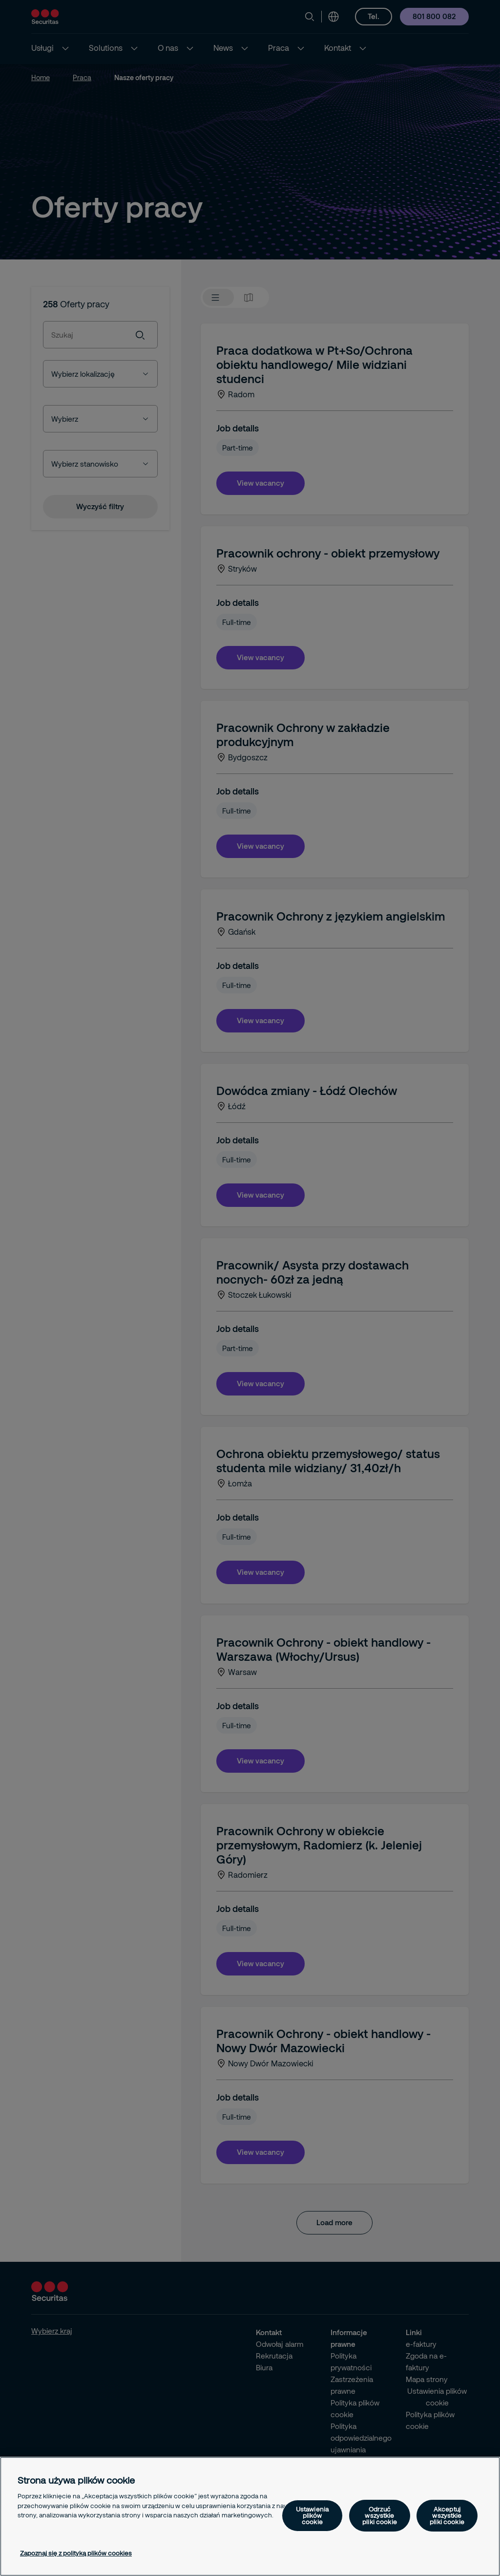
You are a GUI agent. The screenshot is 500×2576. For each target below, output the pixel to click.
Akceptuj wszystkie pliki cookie (447, 2515)
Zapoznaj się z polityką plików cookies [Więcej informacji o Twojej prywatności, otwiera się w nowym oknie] (76, 2553)
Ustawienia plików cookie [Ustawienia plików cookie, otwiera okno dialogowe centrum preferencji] (312, 2515)
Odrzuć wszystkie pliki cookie (379, 2515)
